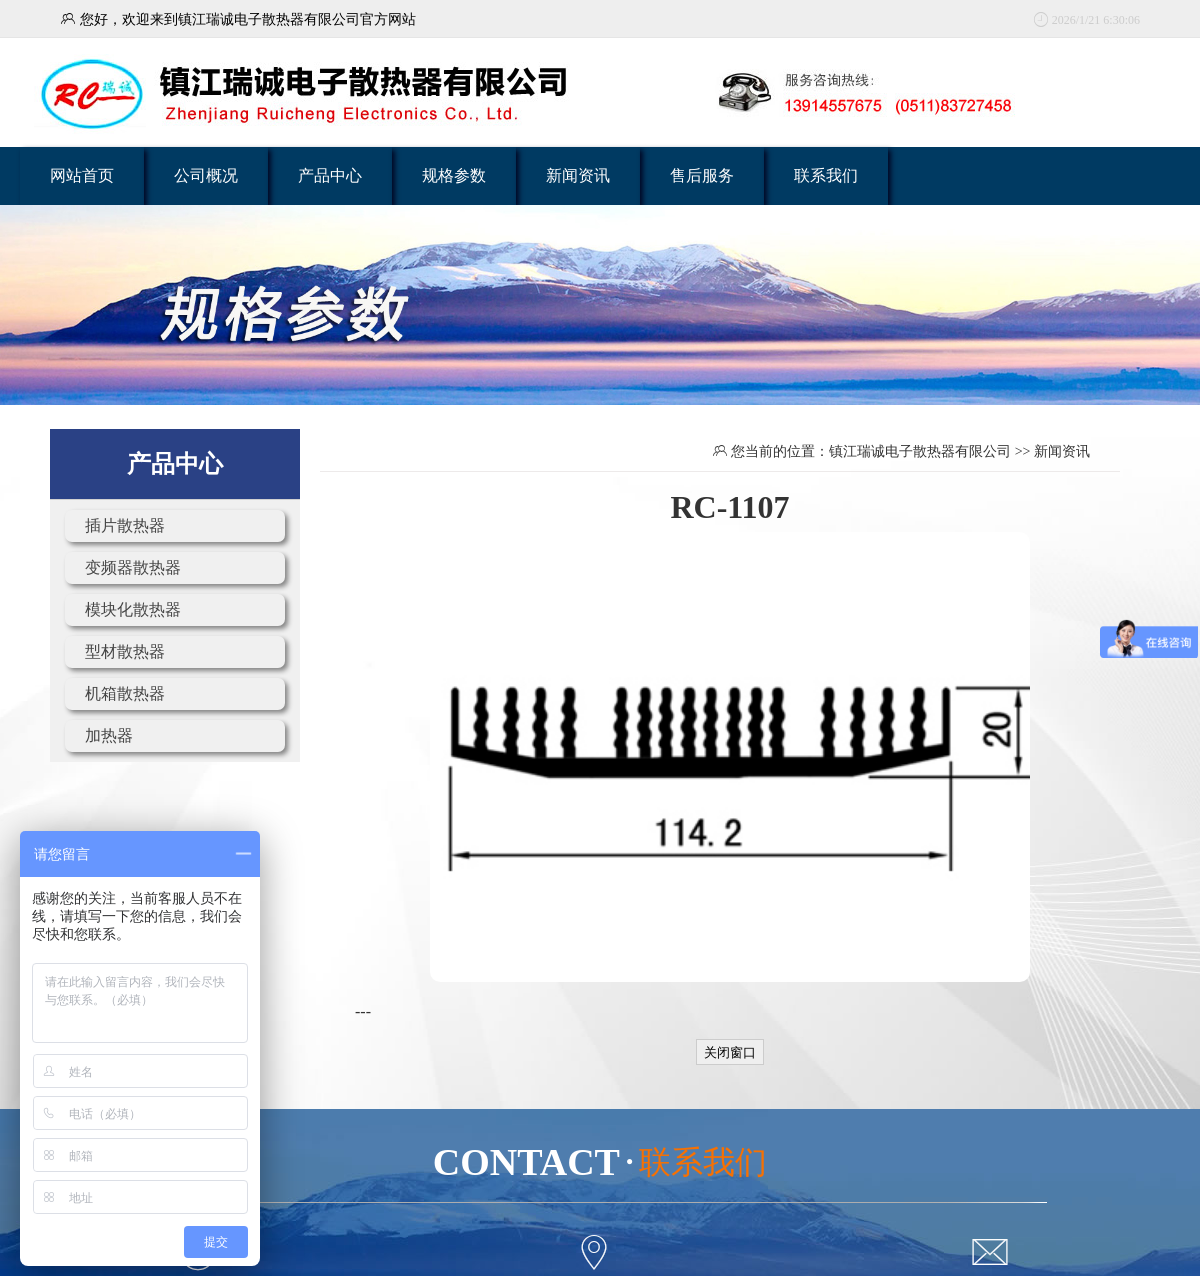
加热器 (109, 735)
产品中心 (330, 175)
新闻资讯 (578, 175)
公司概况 (206, 175)
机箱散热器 (125, 693)
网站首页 (82, 175)
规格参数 (454, 175)
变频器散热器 (133, 567)
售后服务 (702, 175)
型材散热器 (125, 651)
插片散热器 (125, 525)
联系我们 (826, 175)
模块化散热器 (133, 609)
